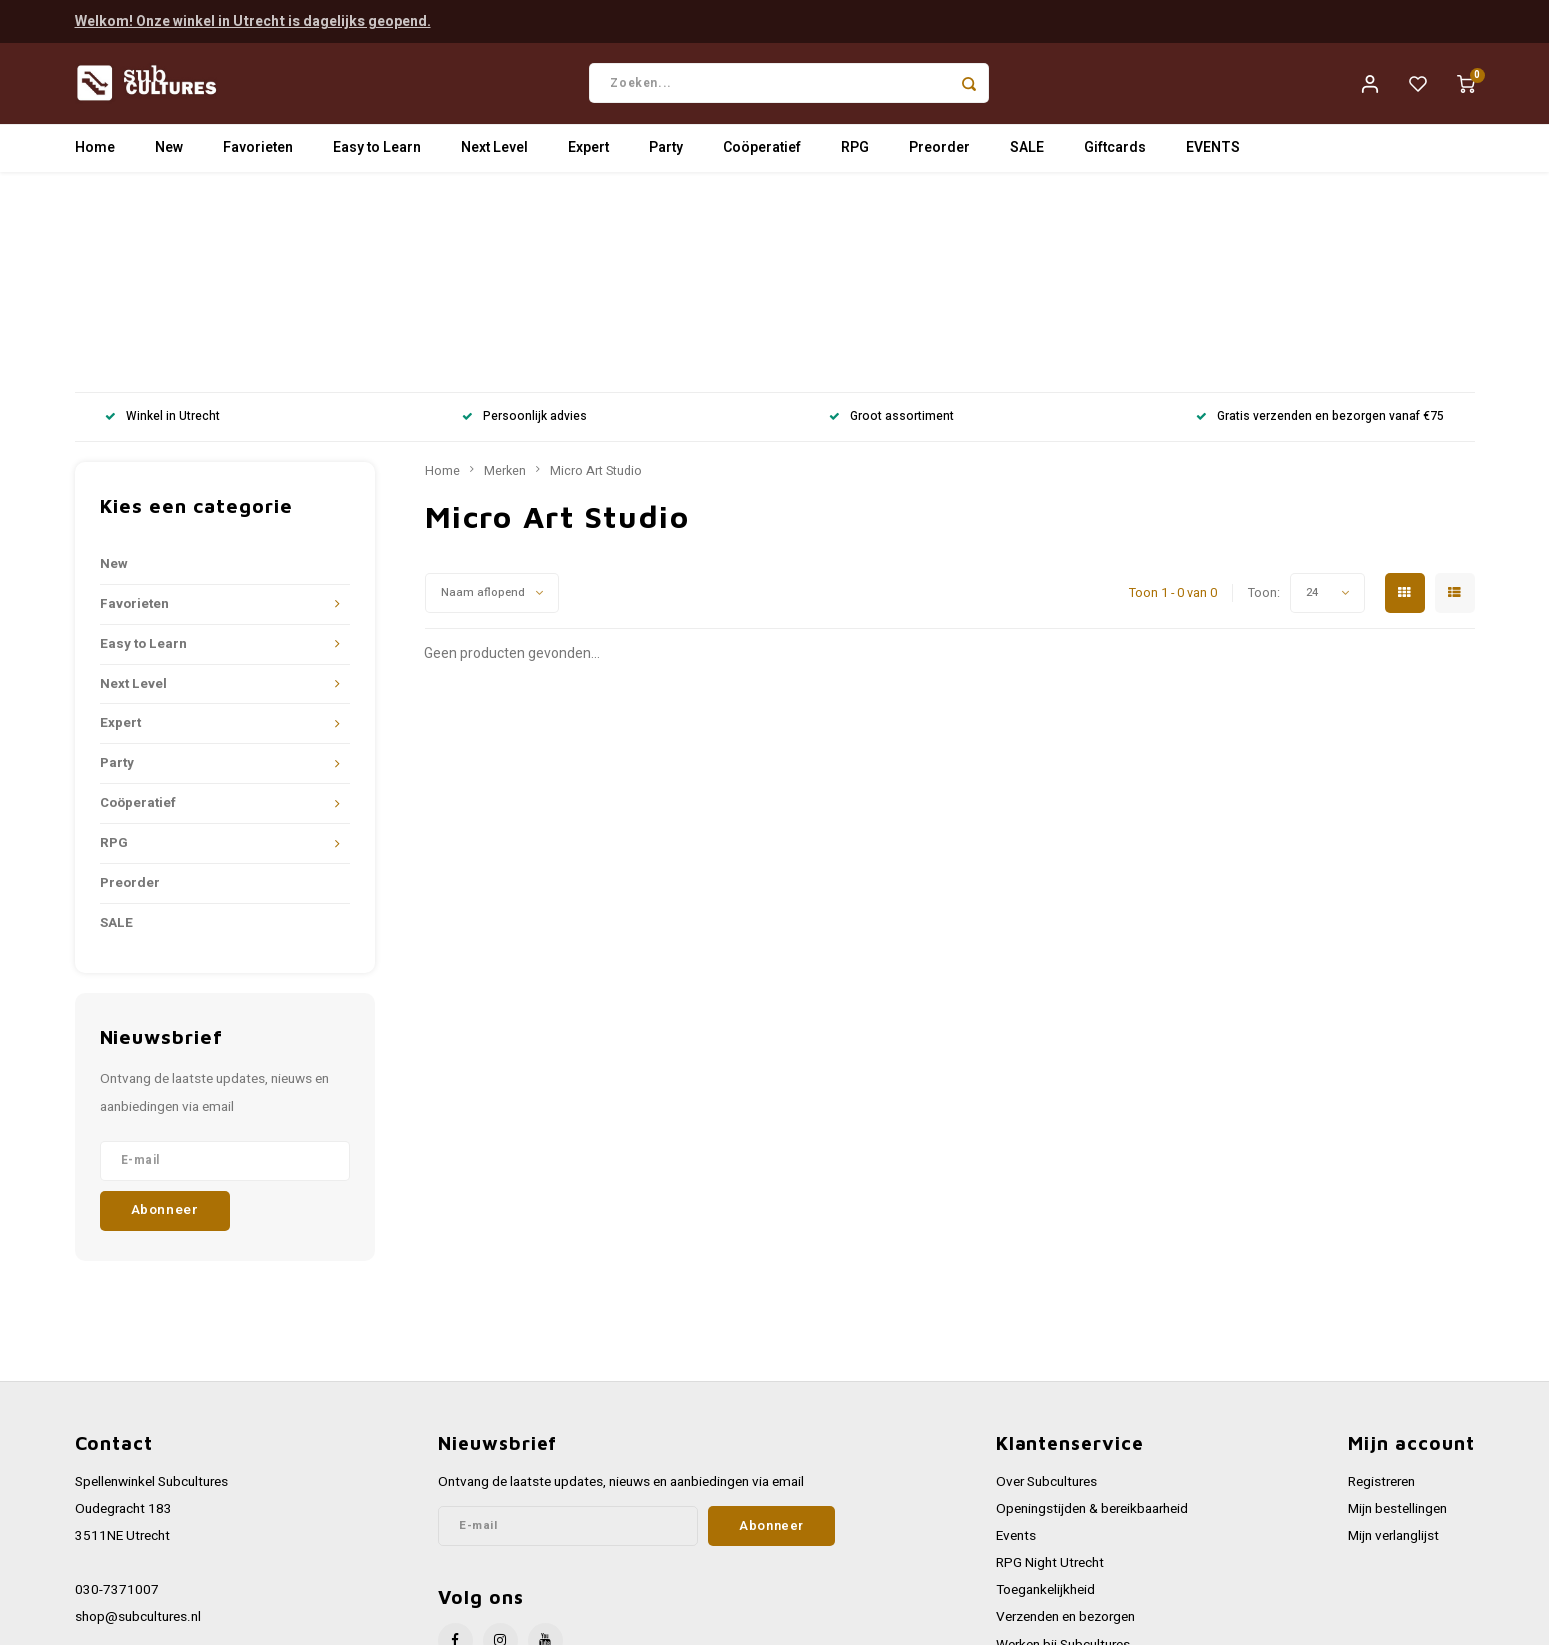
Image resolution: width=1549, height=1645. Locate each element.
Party (666, 154)
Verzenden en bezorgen (1065, 1424)
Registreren (1381, 1288)
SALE (1027, 154)
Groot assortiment (891, 223)
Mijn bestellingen (1397, 1315)
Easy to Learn (377, 154)
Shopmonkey (477, 1621)
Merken (505, 277)
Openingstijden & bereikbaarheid (1092, 1315)
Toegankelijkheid (1045, 1397)
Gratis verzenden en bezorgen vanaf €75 (1320, 223)
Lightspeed (345, 1621)
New (169, 154)
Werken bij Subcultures (1063, 1451)
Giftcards (1115, 154)
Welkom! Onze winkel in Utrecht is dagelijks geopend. (253, 19)
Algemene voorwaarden (1066, 1478)
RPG (855, 154)
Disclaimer (1027, 1533)
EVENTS (1213, 154)
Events (1016, 1342)
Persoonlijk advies (524, 223)
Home (95, 154)
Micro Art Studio (596, 277)
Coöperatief (762, 154)
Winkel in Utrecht (162, 223)
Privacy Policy (1037, 1505)
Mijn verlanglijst (1393, 1342)
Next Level (494, 154)
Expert (588, 154)
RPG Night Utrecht (1050, 1370)
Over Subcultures (1046, 1288)
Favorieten (258, 154)
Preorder (939, 154)
